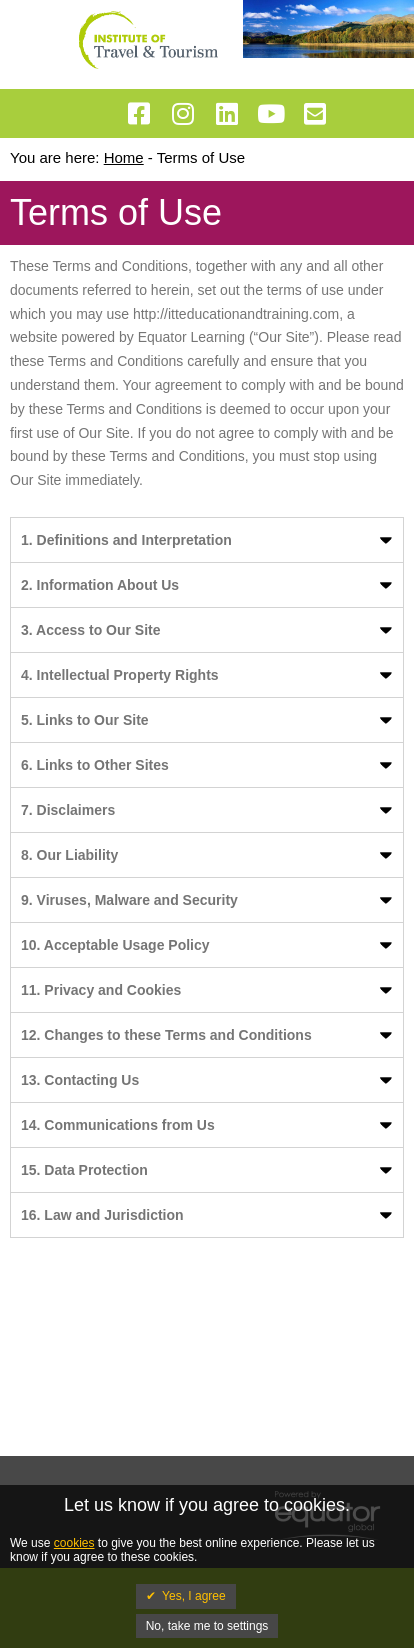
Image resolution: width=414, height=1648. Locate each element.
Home (124, 157)
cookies (74, 1543)
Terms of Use (201, 157)
